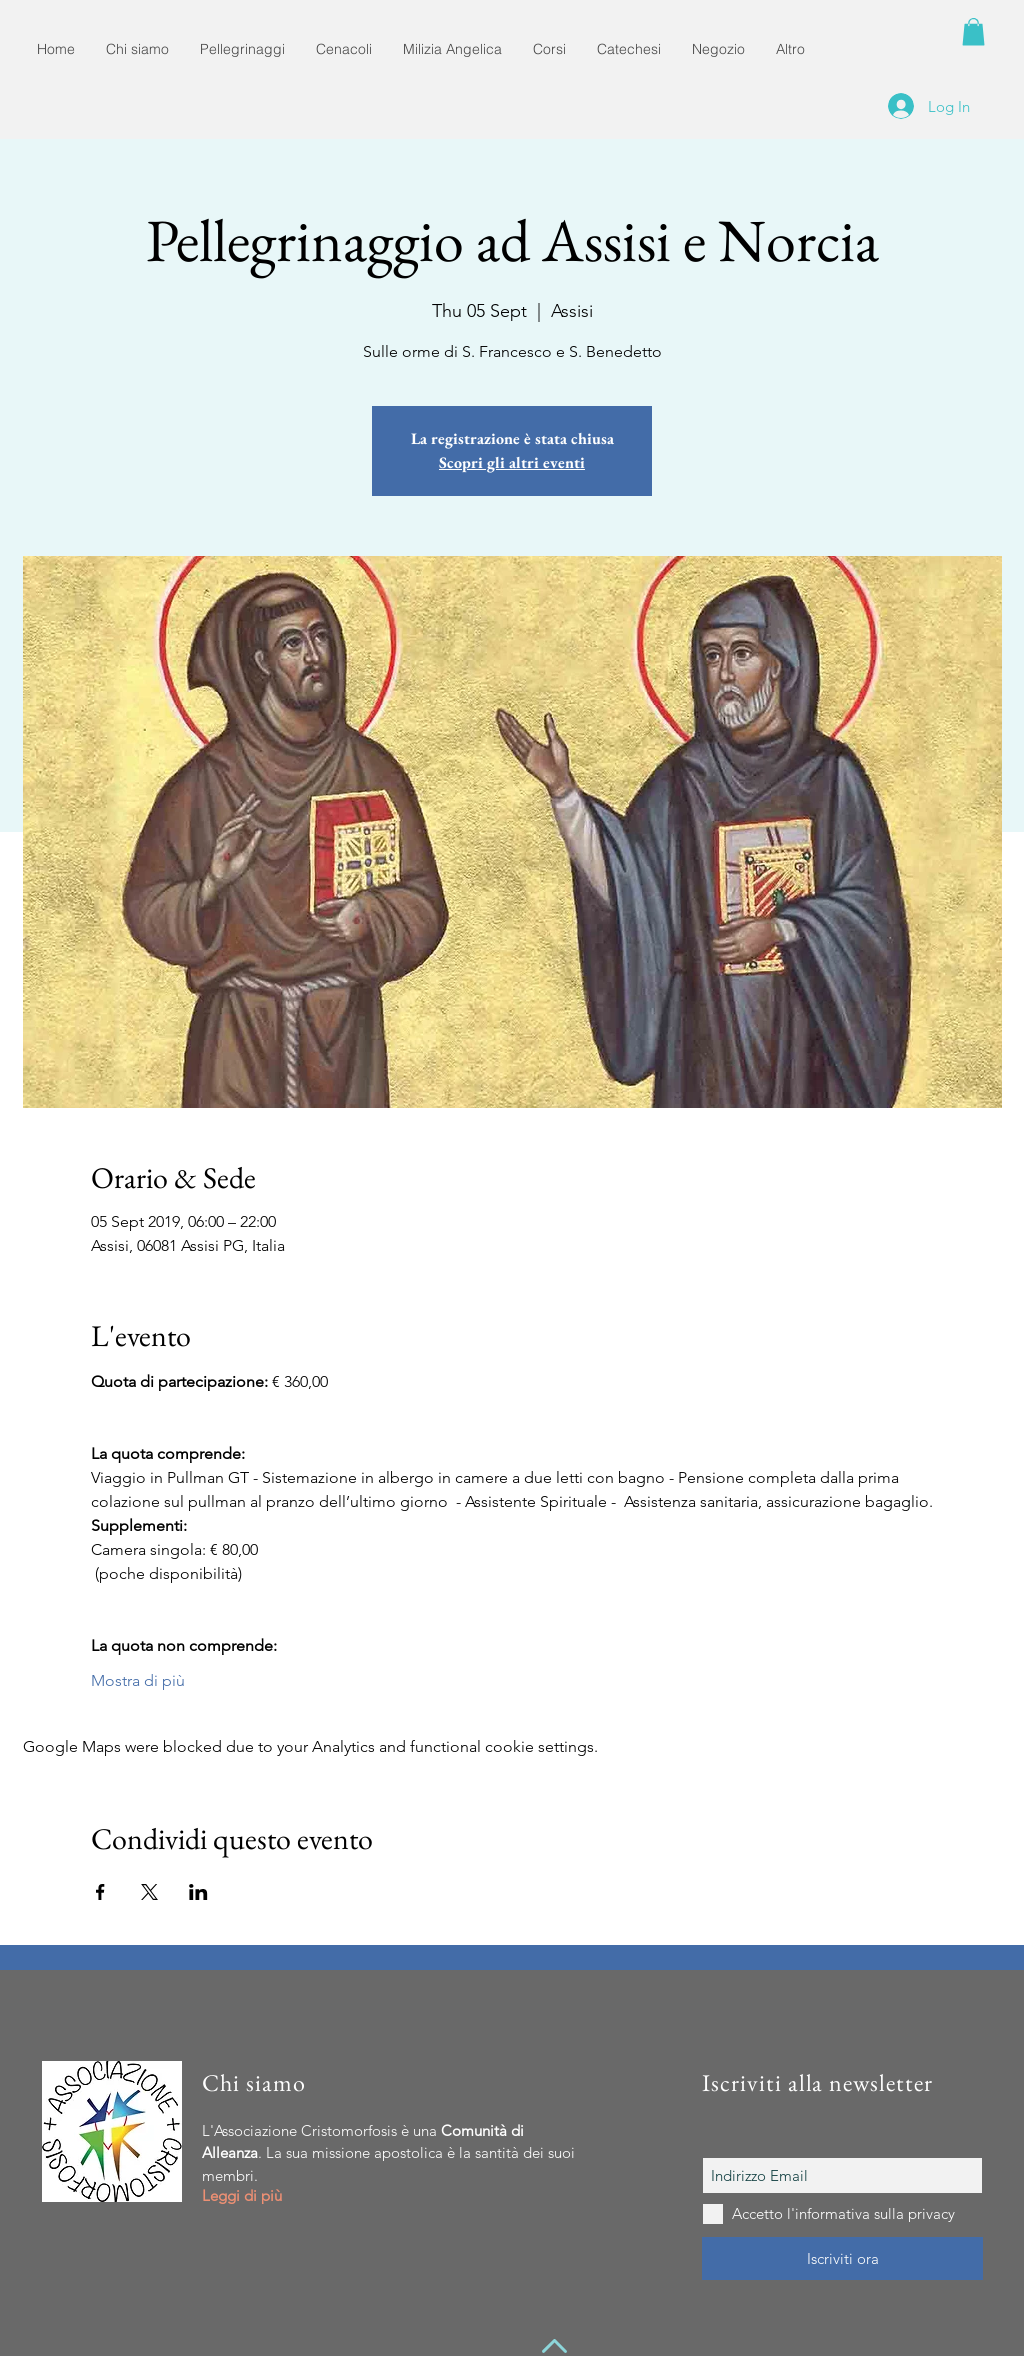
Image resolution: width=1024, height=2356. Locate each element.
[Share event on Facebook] (100, 1892)
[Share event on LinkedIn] (198, 1892)
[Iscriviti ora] (842, 2258)
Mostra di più (138, 1680)
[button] (973, 31)
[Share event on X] (149, 1892)
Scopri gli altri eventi (512, 462)
